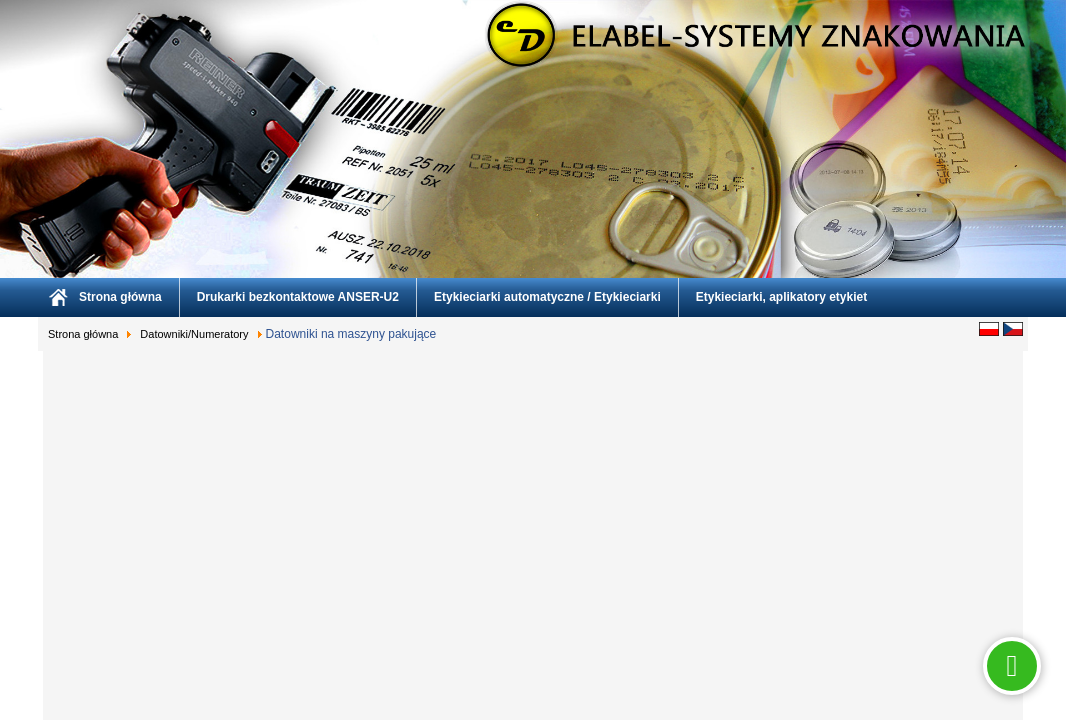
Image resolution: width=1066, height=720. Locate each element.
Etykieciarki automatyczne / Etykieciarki (547, 297)
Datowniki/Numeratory (194, 334)
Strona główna (120, 297)
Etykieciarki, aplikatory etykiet (781, 297)
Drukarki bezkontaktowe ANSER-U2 (298, 297)
